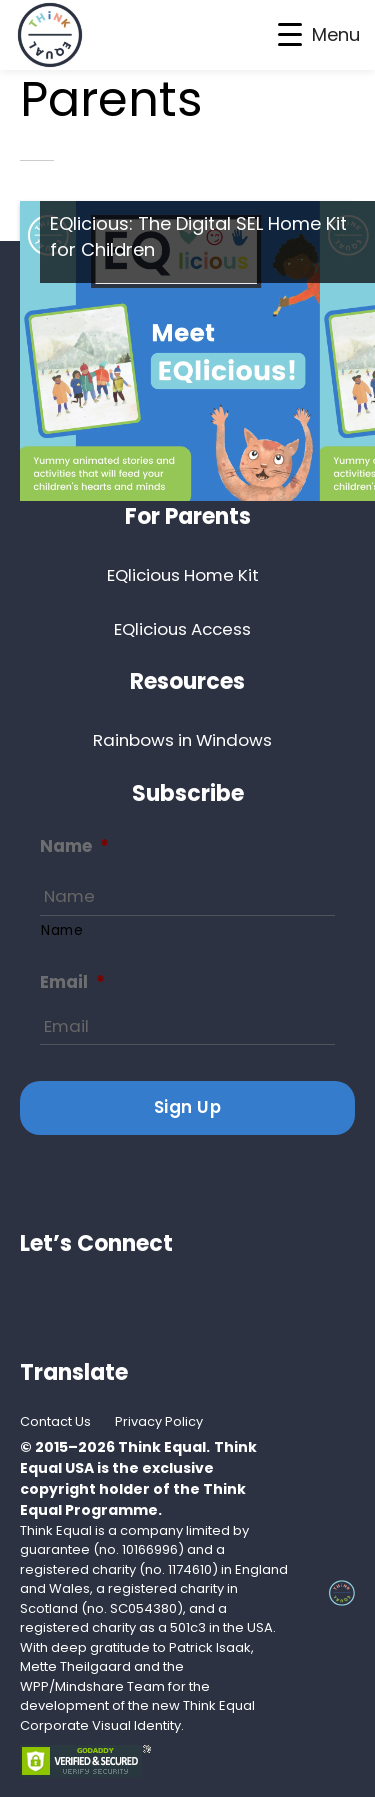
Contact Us (55, 1421)
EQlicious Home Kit (183, 575)
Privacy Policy (159, 1421)
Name (74, 847)
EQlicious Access (182, 629)
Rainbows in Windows (182, 740)
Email (72, 983)
